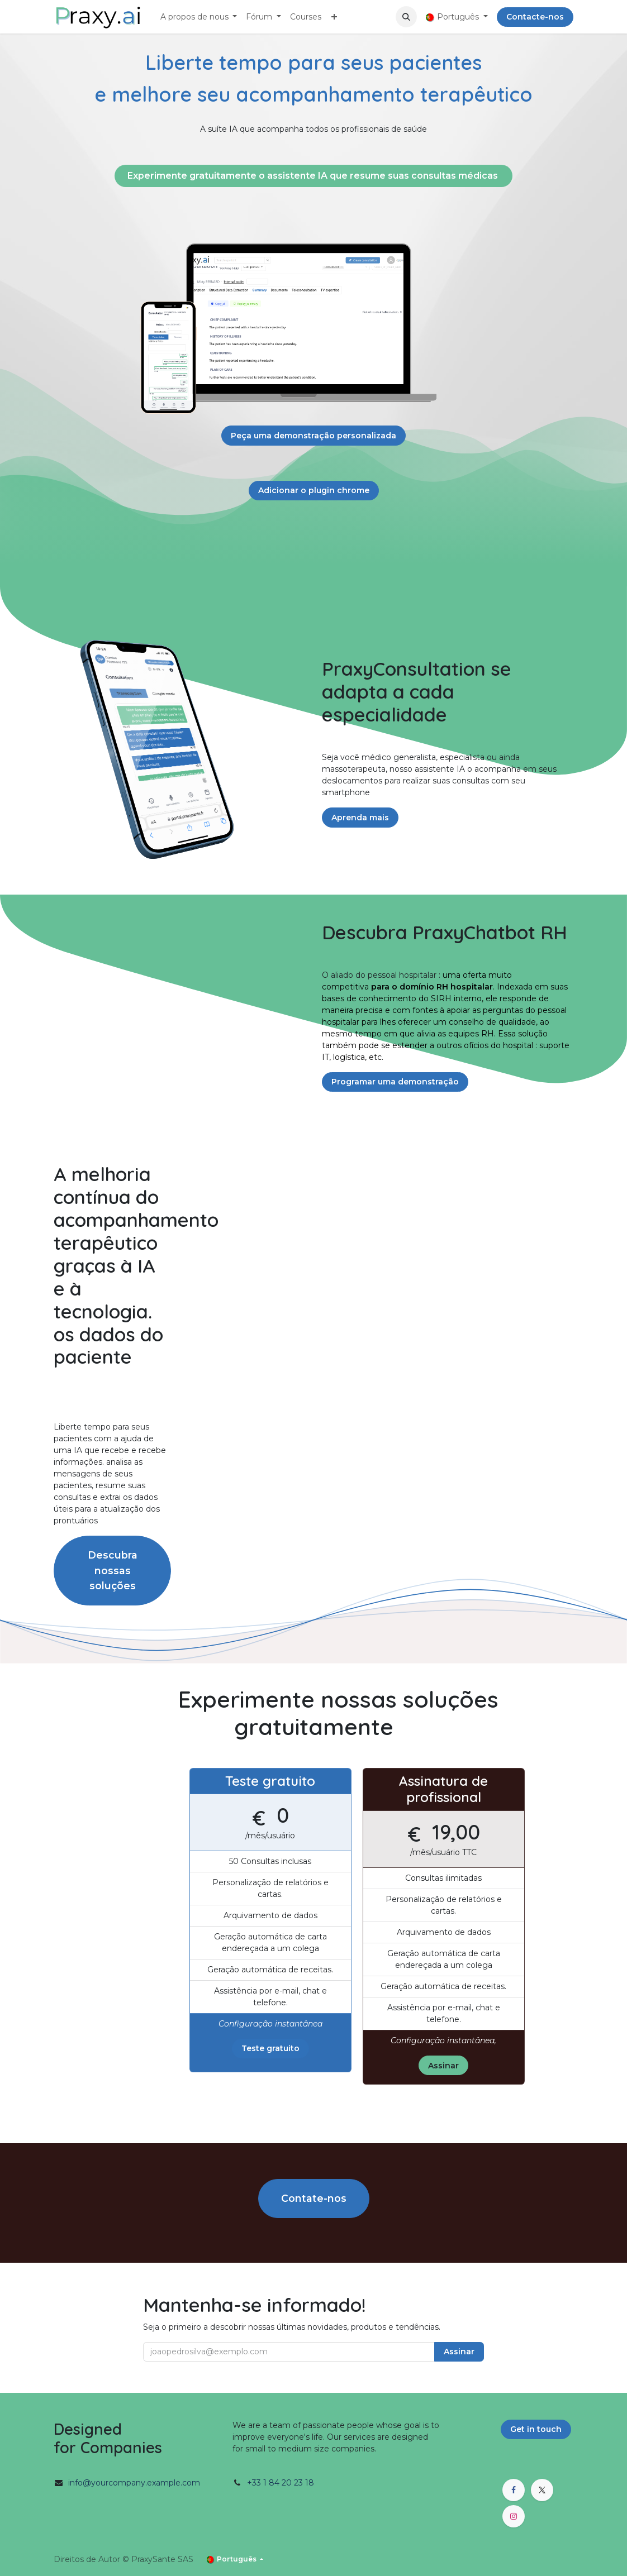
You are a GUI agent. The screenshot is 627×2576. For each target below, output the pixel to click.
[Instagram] (513, 2516)
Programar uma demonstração (395, 1082)
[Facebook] (513, 2490)
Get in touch (536, 2429)
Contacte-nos (535, 17)
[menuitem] (199, 17)
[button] (406, 16)
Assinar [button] (459, 2351)
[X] (542, 2490)
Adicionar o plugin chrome (313, 490)
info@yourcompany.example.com (134, 2483)
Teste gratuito (270, 2048)
